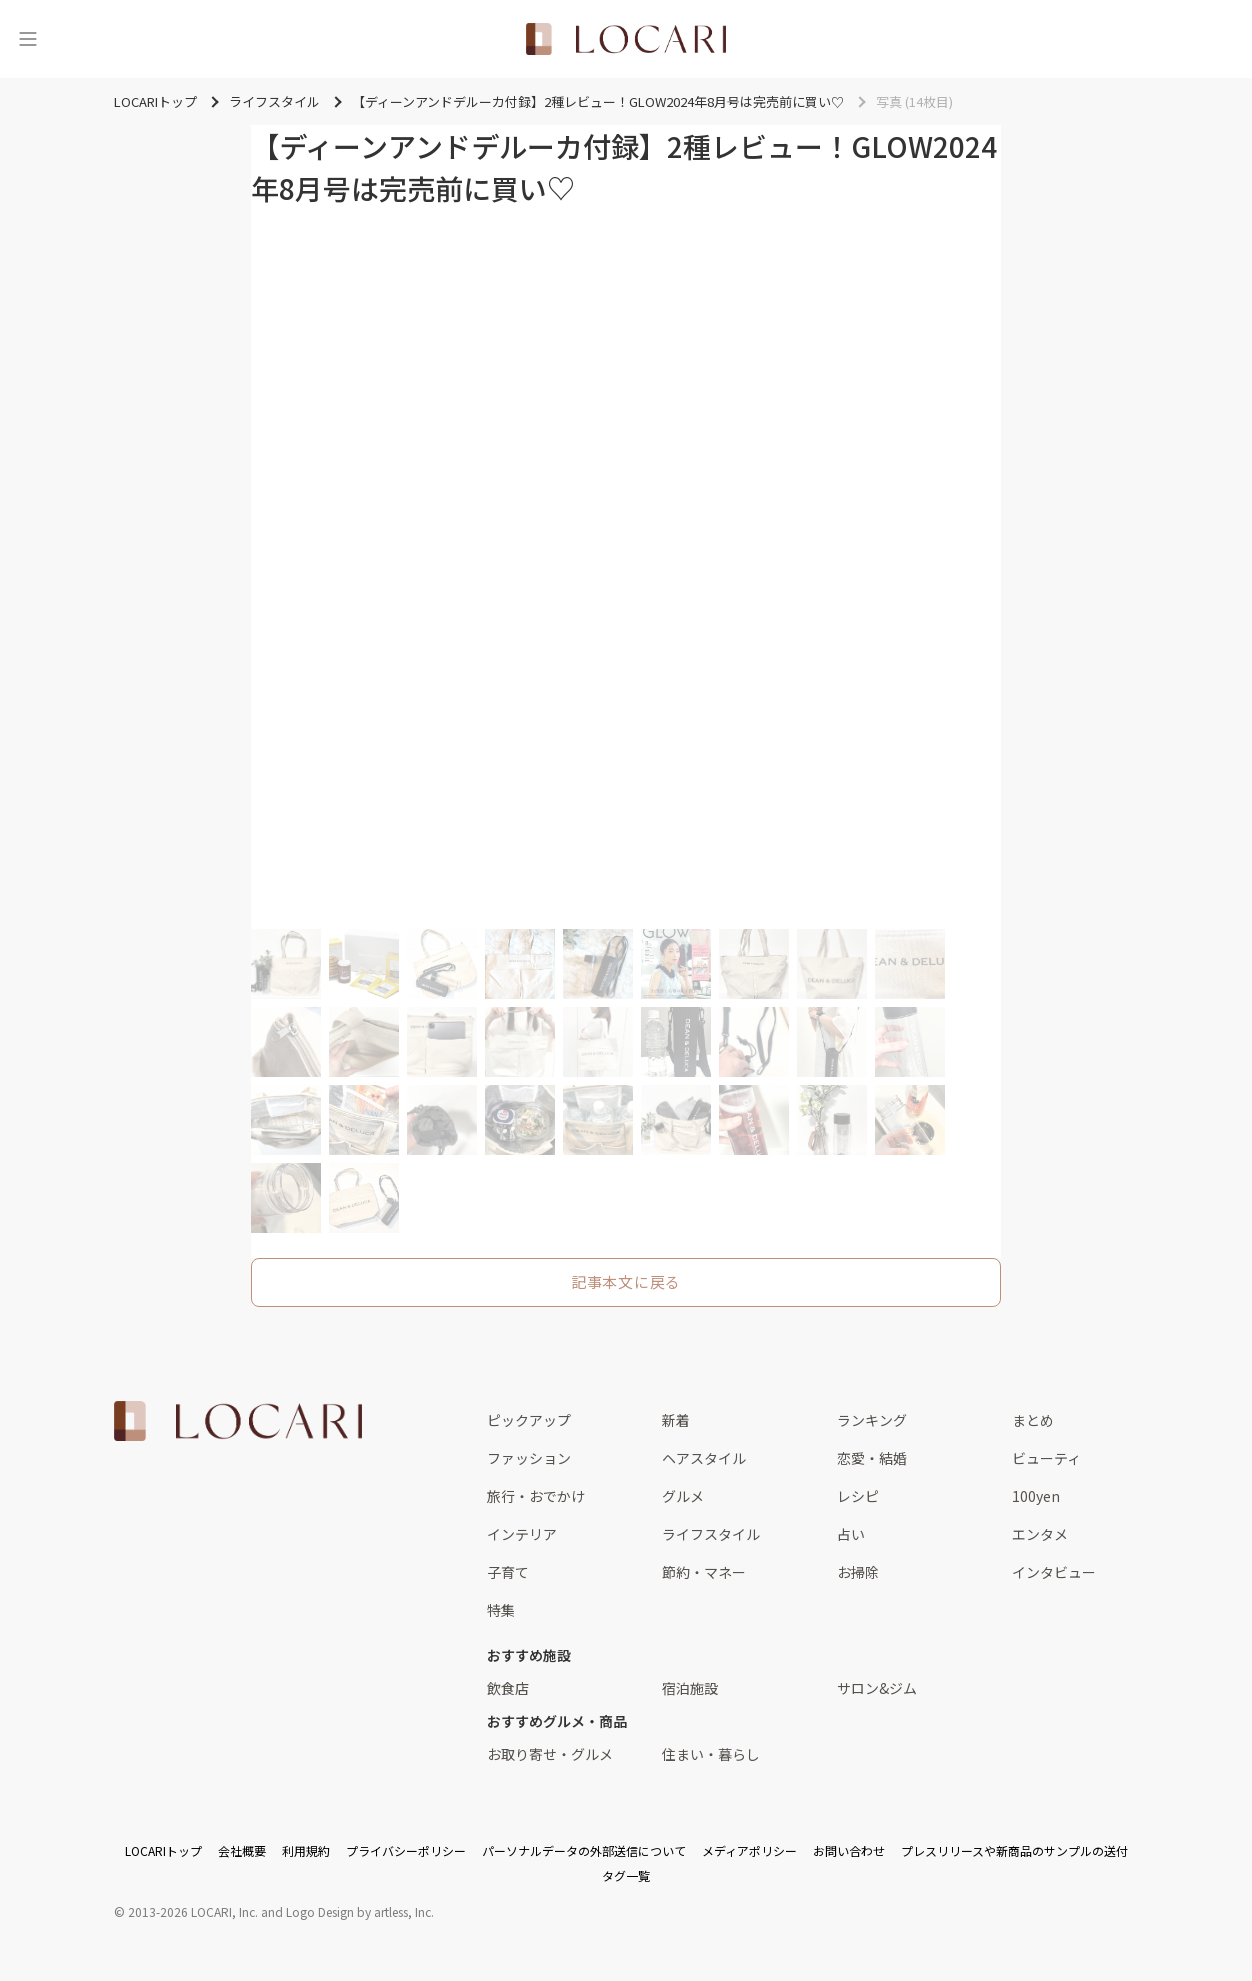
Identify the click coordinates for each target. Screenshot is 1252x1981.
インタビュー (1054, 1572)
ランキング (872, 1420)
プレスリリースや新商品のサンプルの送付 (1014, 1850)
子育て (508, 1572)
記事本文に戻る (626, 1281)
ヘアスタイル (704, 1458)
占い (851, 1534)
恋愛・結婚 (872, 1458)
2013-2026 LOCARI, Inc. (193, 1911)
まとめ (1033, 1420)
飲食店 (508, 1688)
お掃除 (858, 1572)
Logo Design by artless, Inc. (360, 1911)
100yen (1036, 1496)
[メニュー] (28, 39)
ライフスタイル (711, 1534)
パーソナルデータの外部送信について (584, 1850)
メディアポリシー (749, 1850)
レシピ (858, 1496)
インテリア (522, 1534)
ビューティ (1046, 1458)
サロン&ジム (877, 1688)
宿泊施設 (690, 1688)
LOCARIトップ (163, 1850)
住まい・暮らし (711, 1754)
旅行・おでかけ (536, 1496)
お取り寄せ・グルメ (550, 1754)
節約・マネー (704, 1572)
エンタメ (1040, 1534)
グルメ (683, 1496)
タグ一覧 (626, 1875)
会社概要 (242, 1850)
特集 (501, 1610)
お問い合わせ (849, 1850)
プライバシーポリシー (406, 1850)
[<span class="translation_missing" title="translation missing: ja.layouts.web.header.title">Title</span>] (626, 39)
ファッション (529, 1458)
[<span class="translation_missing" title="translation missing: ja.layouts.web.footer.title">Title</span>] (238, 1421)
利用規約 (306, 1850)
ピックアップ (529, 1420)
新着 (676, 1420)
